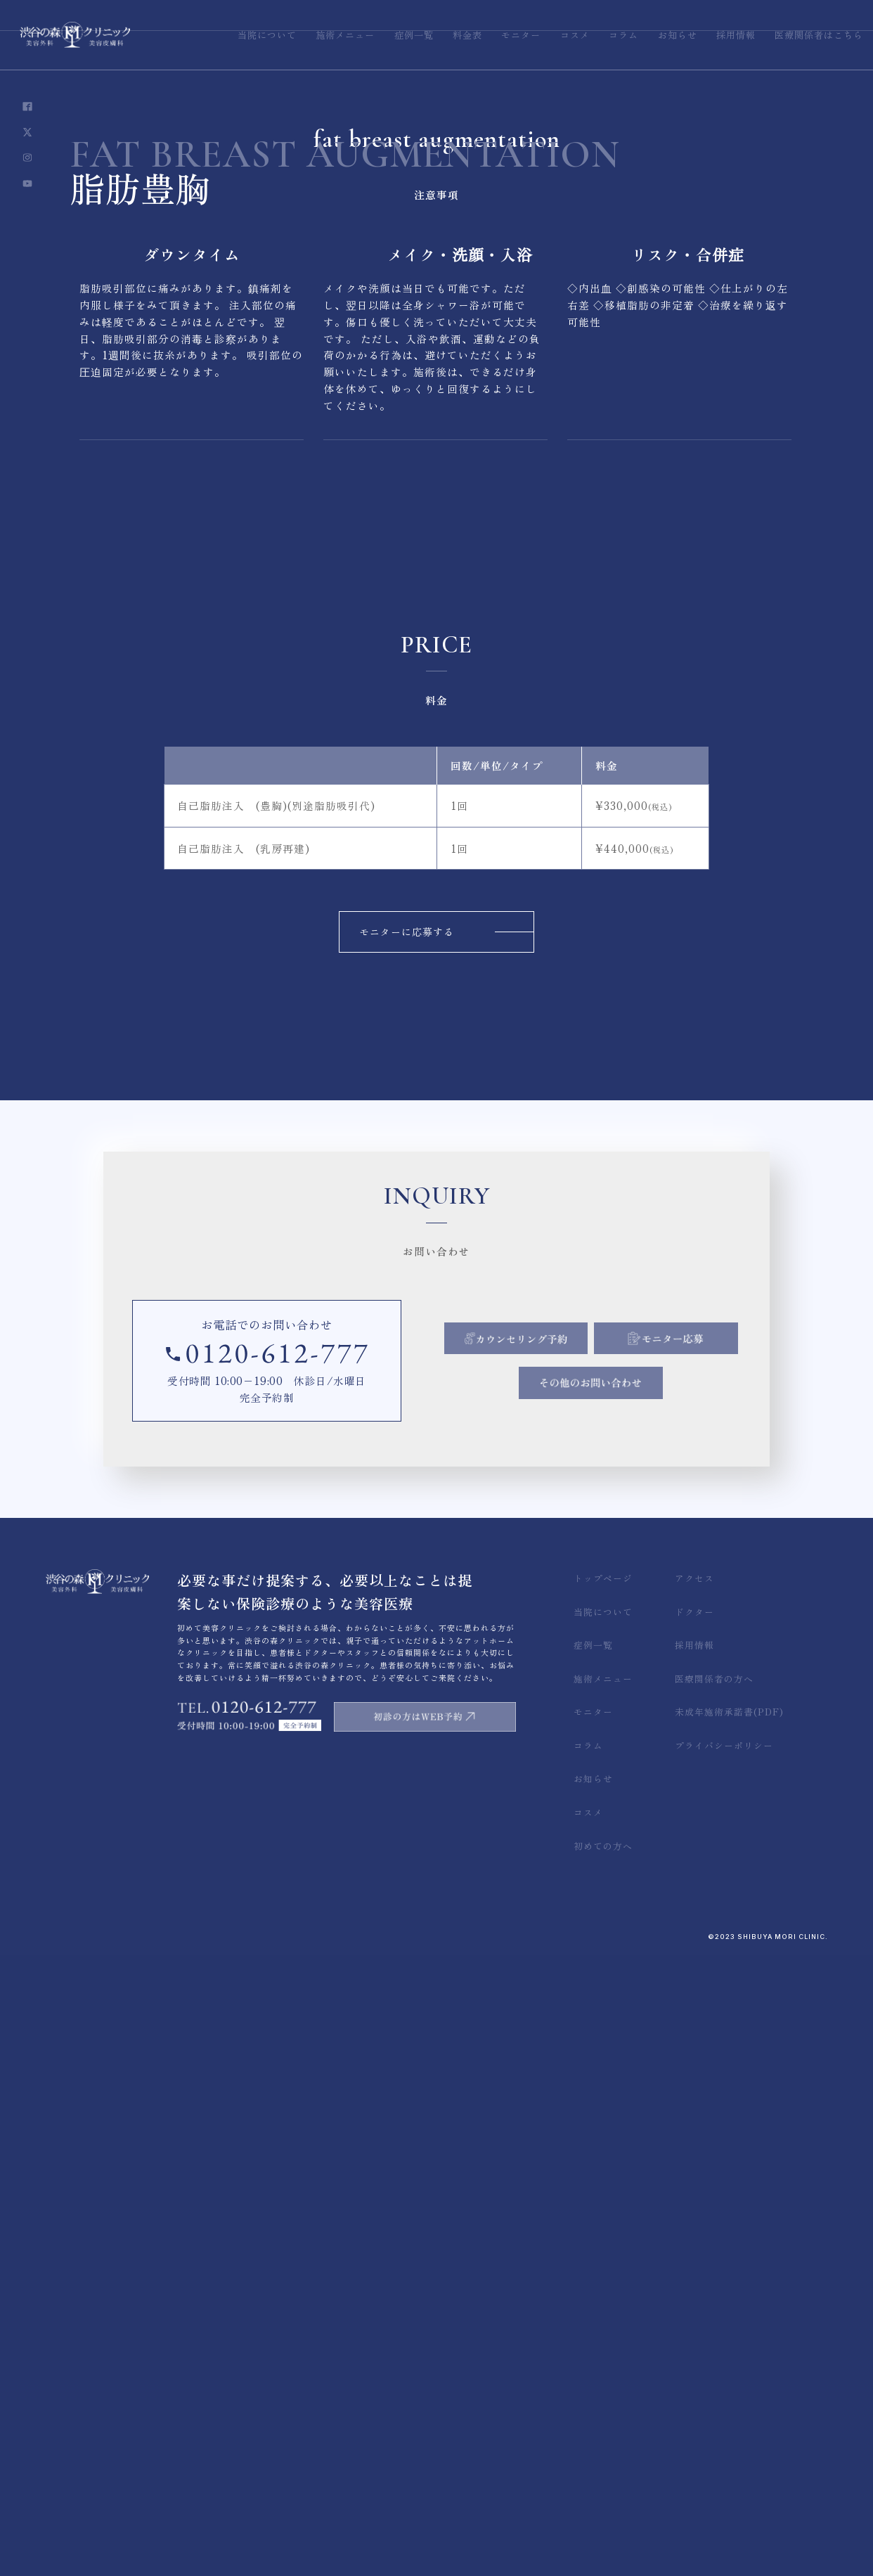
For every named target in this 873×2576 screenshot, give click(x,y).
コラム (588, 1745)
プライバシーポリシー (724, 1745)
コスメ (588, 1812)
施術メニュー (603, 1678)
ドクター (694, 1611)
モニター (593, 1711)
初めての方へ (603, 1846)
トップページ (603, 1578)
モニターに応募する (406, 932)
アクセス (694, 1578)
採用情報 (694, 1644)
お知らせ (593, 1778)
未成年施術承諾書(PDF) (729, 1711)
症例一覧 (593, 1644)
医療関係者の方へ (714, 1678)
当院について (603, 1611)
